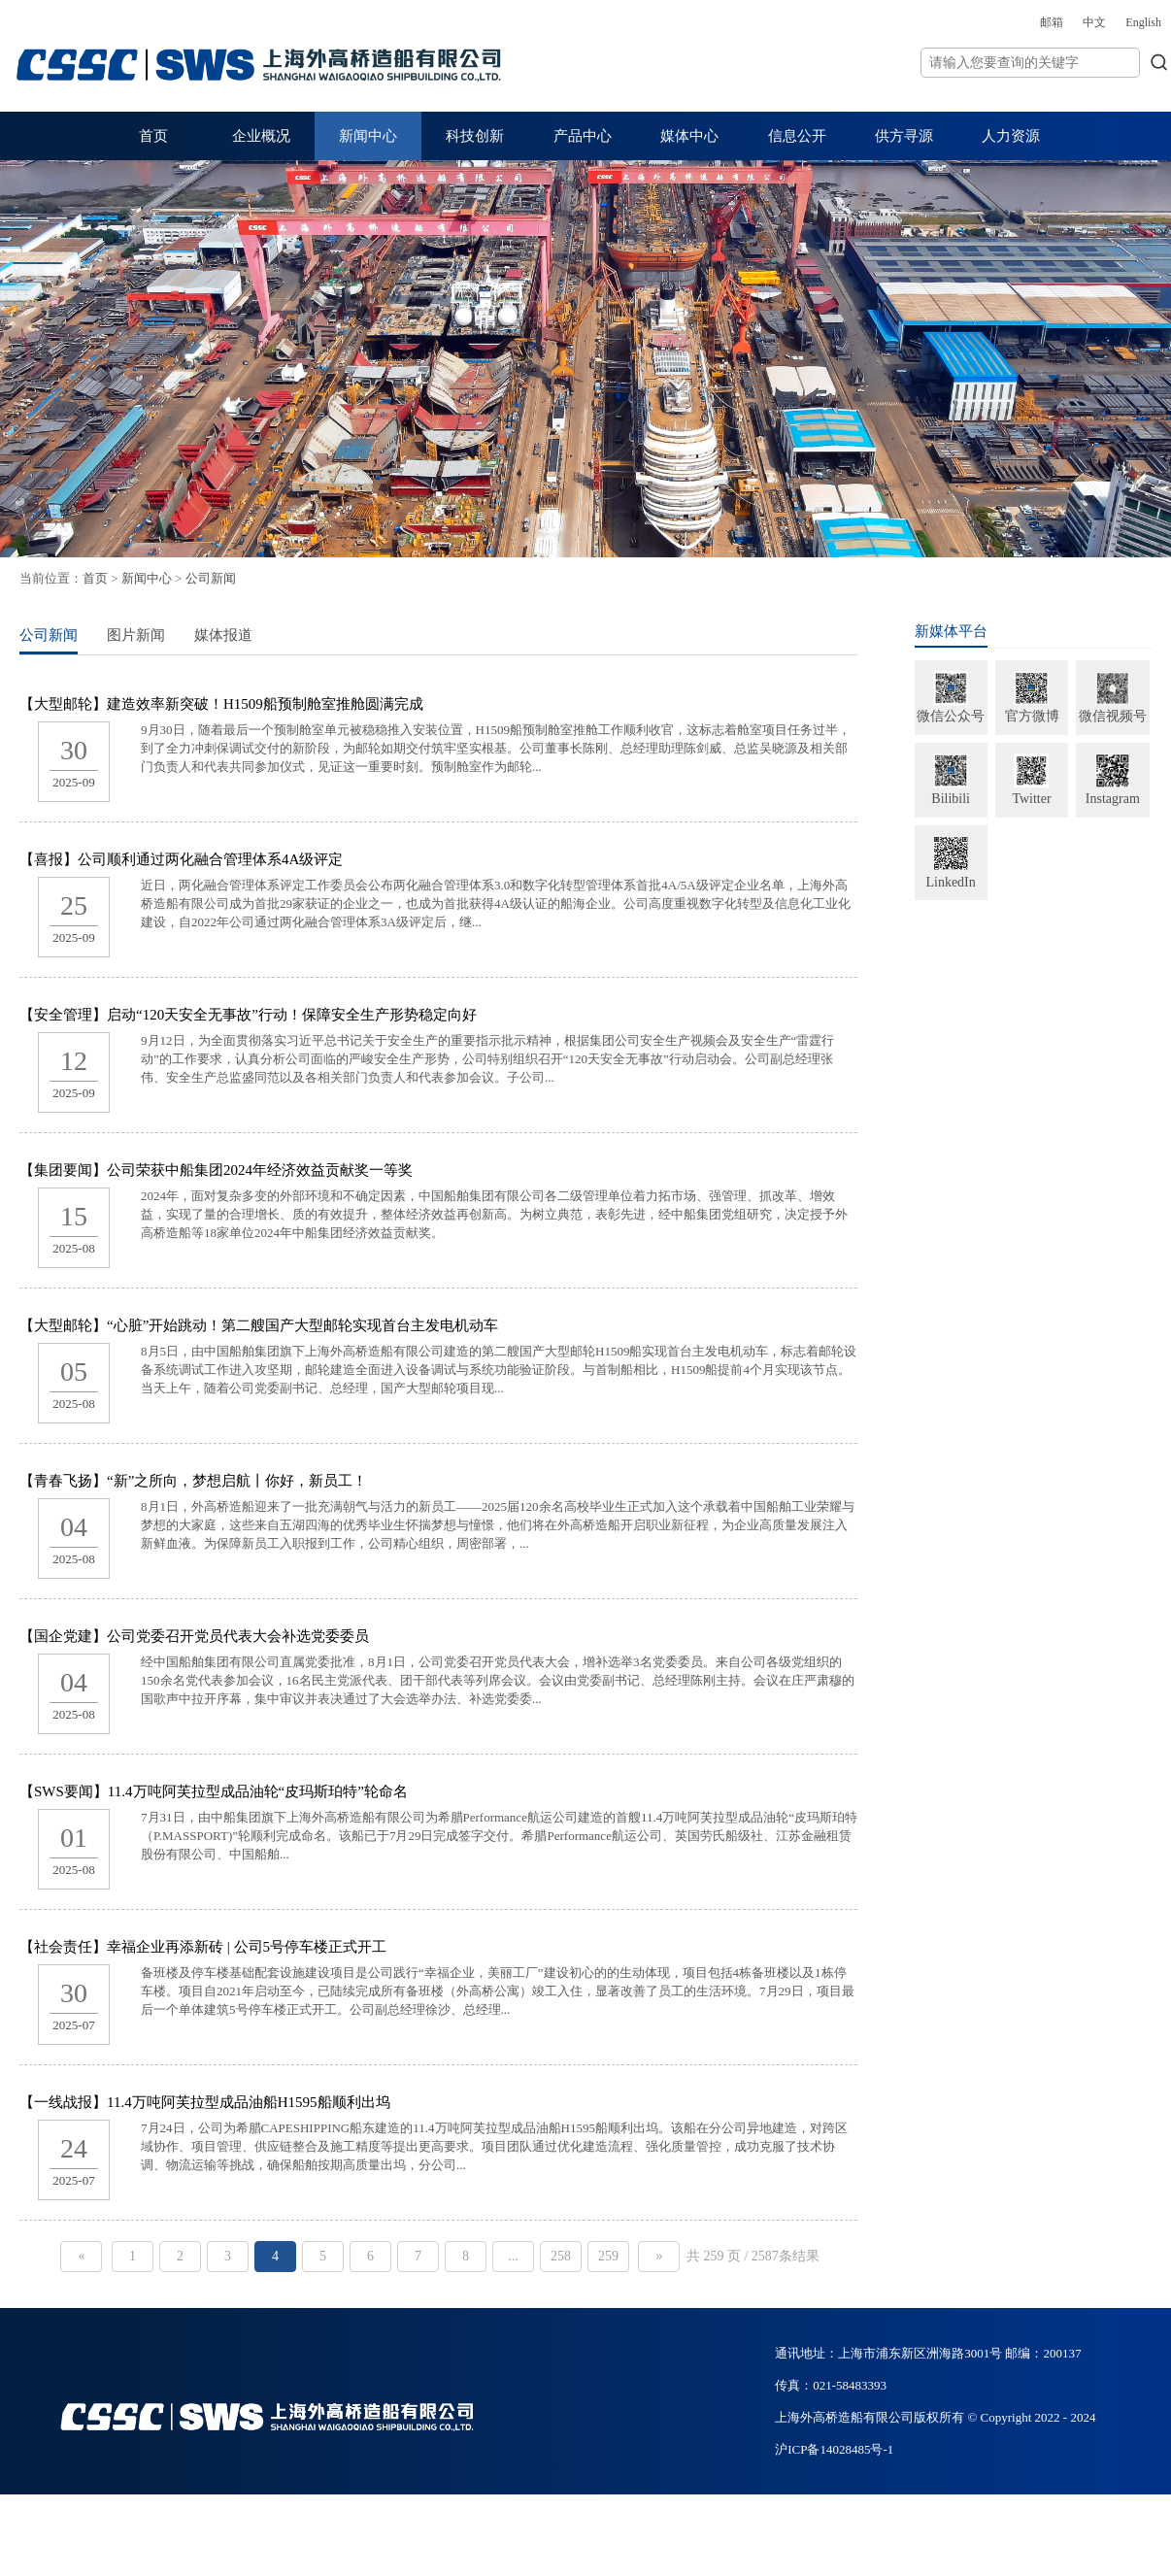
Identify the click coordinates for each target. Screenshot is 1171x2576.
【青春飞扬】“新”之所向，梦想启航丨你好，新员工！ (274, 1481)
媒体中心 (689, 136)
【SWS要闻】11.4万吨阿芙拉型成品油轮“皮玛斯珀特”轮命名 (294, 1791)
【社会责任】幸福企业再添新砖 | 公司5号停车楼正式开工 (283, 1947)
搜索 (1059, 62)
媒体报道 (304, 635)
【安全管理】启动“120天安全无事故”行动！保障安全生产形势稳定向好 (328, 1014)
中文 (994, 22)
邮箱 (951, 22)
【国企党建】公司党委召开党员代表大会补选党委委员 (275, 1636)
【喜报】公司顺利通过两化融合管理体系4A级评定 (261, 859)
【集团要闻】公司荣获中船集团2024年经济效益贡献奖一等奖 (296, 1170)
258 (617, 2256)
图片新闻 (216, 635)
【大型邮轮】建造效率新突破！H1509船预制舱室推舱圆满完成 (302, 704)
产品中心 (582, 136)
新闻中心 (368, 136)
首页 (153, 136)
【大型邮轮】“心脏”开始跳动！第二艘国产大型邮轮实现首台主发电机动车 (339, 1325)
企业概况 (261, 136)
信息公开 (797, 136)
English (1043, 22)
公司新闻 (291, 578)
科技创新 (475, 136)
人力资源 (1011, 136)
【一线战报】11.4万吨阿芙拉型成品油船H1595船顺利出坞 (285, 2102)
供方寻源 (904, 136)
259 (664, 2256)
